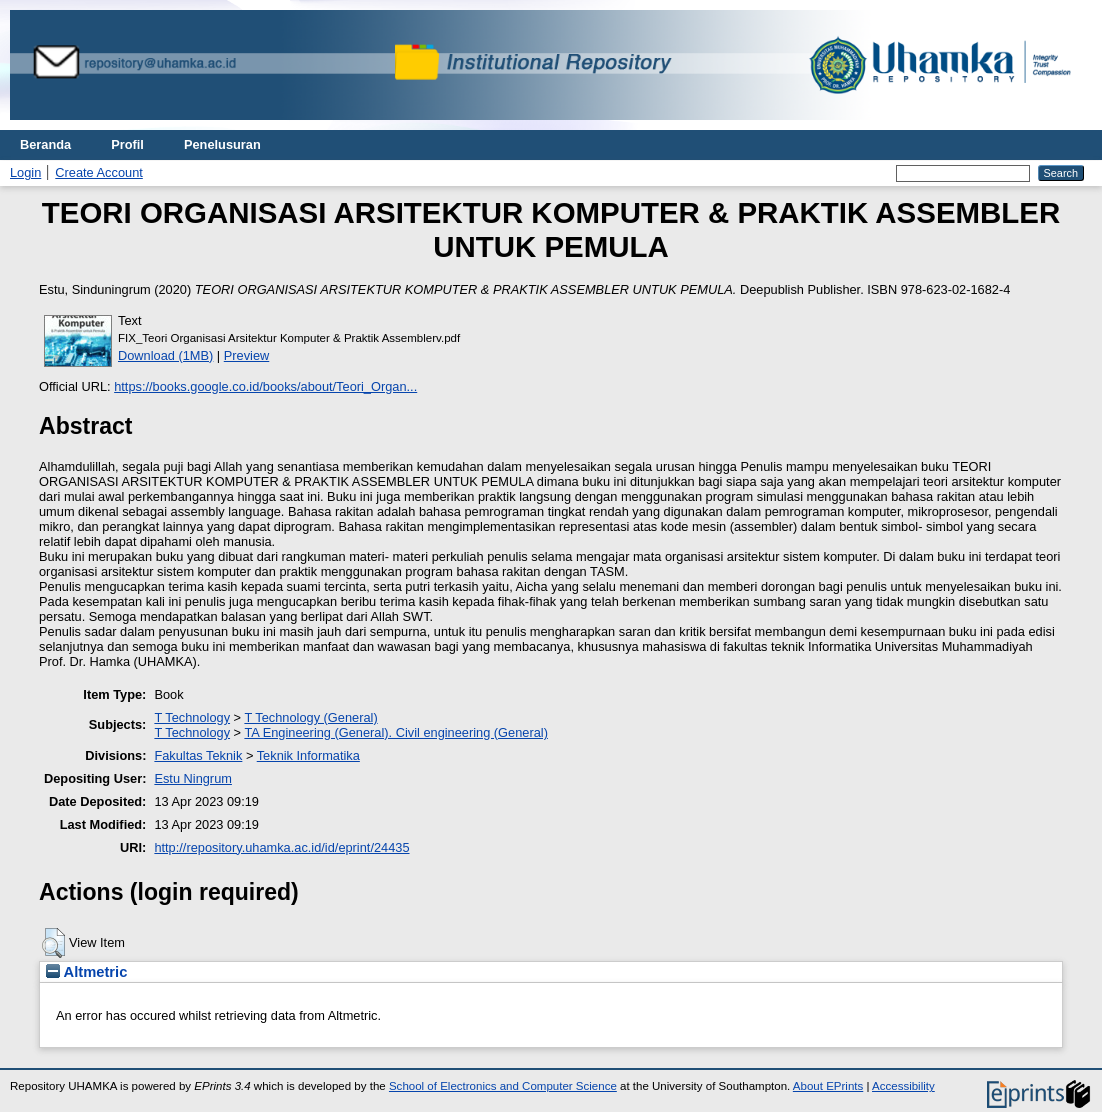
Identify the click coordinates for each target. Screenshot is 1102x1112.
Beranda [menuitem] (45, 144)
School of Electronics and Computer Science (503, 1086)
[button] (53, 943)
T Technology (192, 717)
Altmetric (86, 972)
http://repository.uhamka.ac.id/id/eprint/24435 (281, 847)
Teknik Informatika (308, 755)
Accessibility (903, 1086)
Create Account (99, 172)
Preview (247, 355)
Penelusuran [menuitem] (222, 144)
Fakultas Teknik (198, 755)
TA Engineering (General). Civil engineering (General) (395, 732)
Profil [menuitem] (127, 144)
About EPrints (828, 1086)
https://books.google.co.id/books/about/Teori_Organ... (265, 386)
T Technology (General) (310, 717)
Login (25, 172)
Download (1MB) (165, 355)
